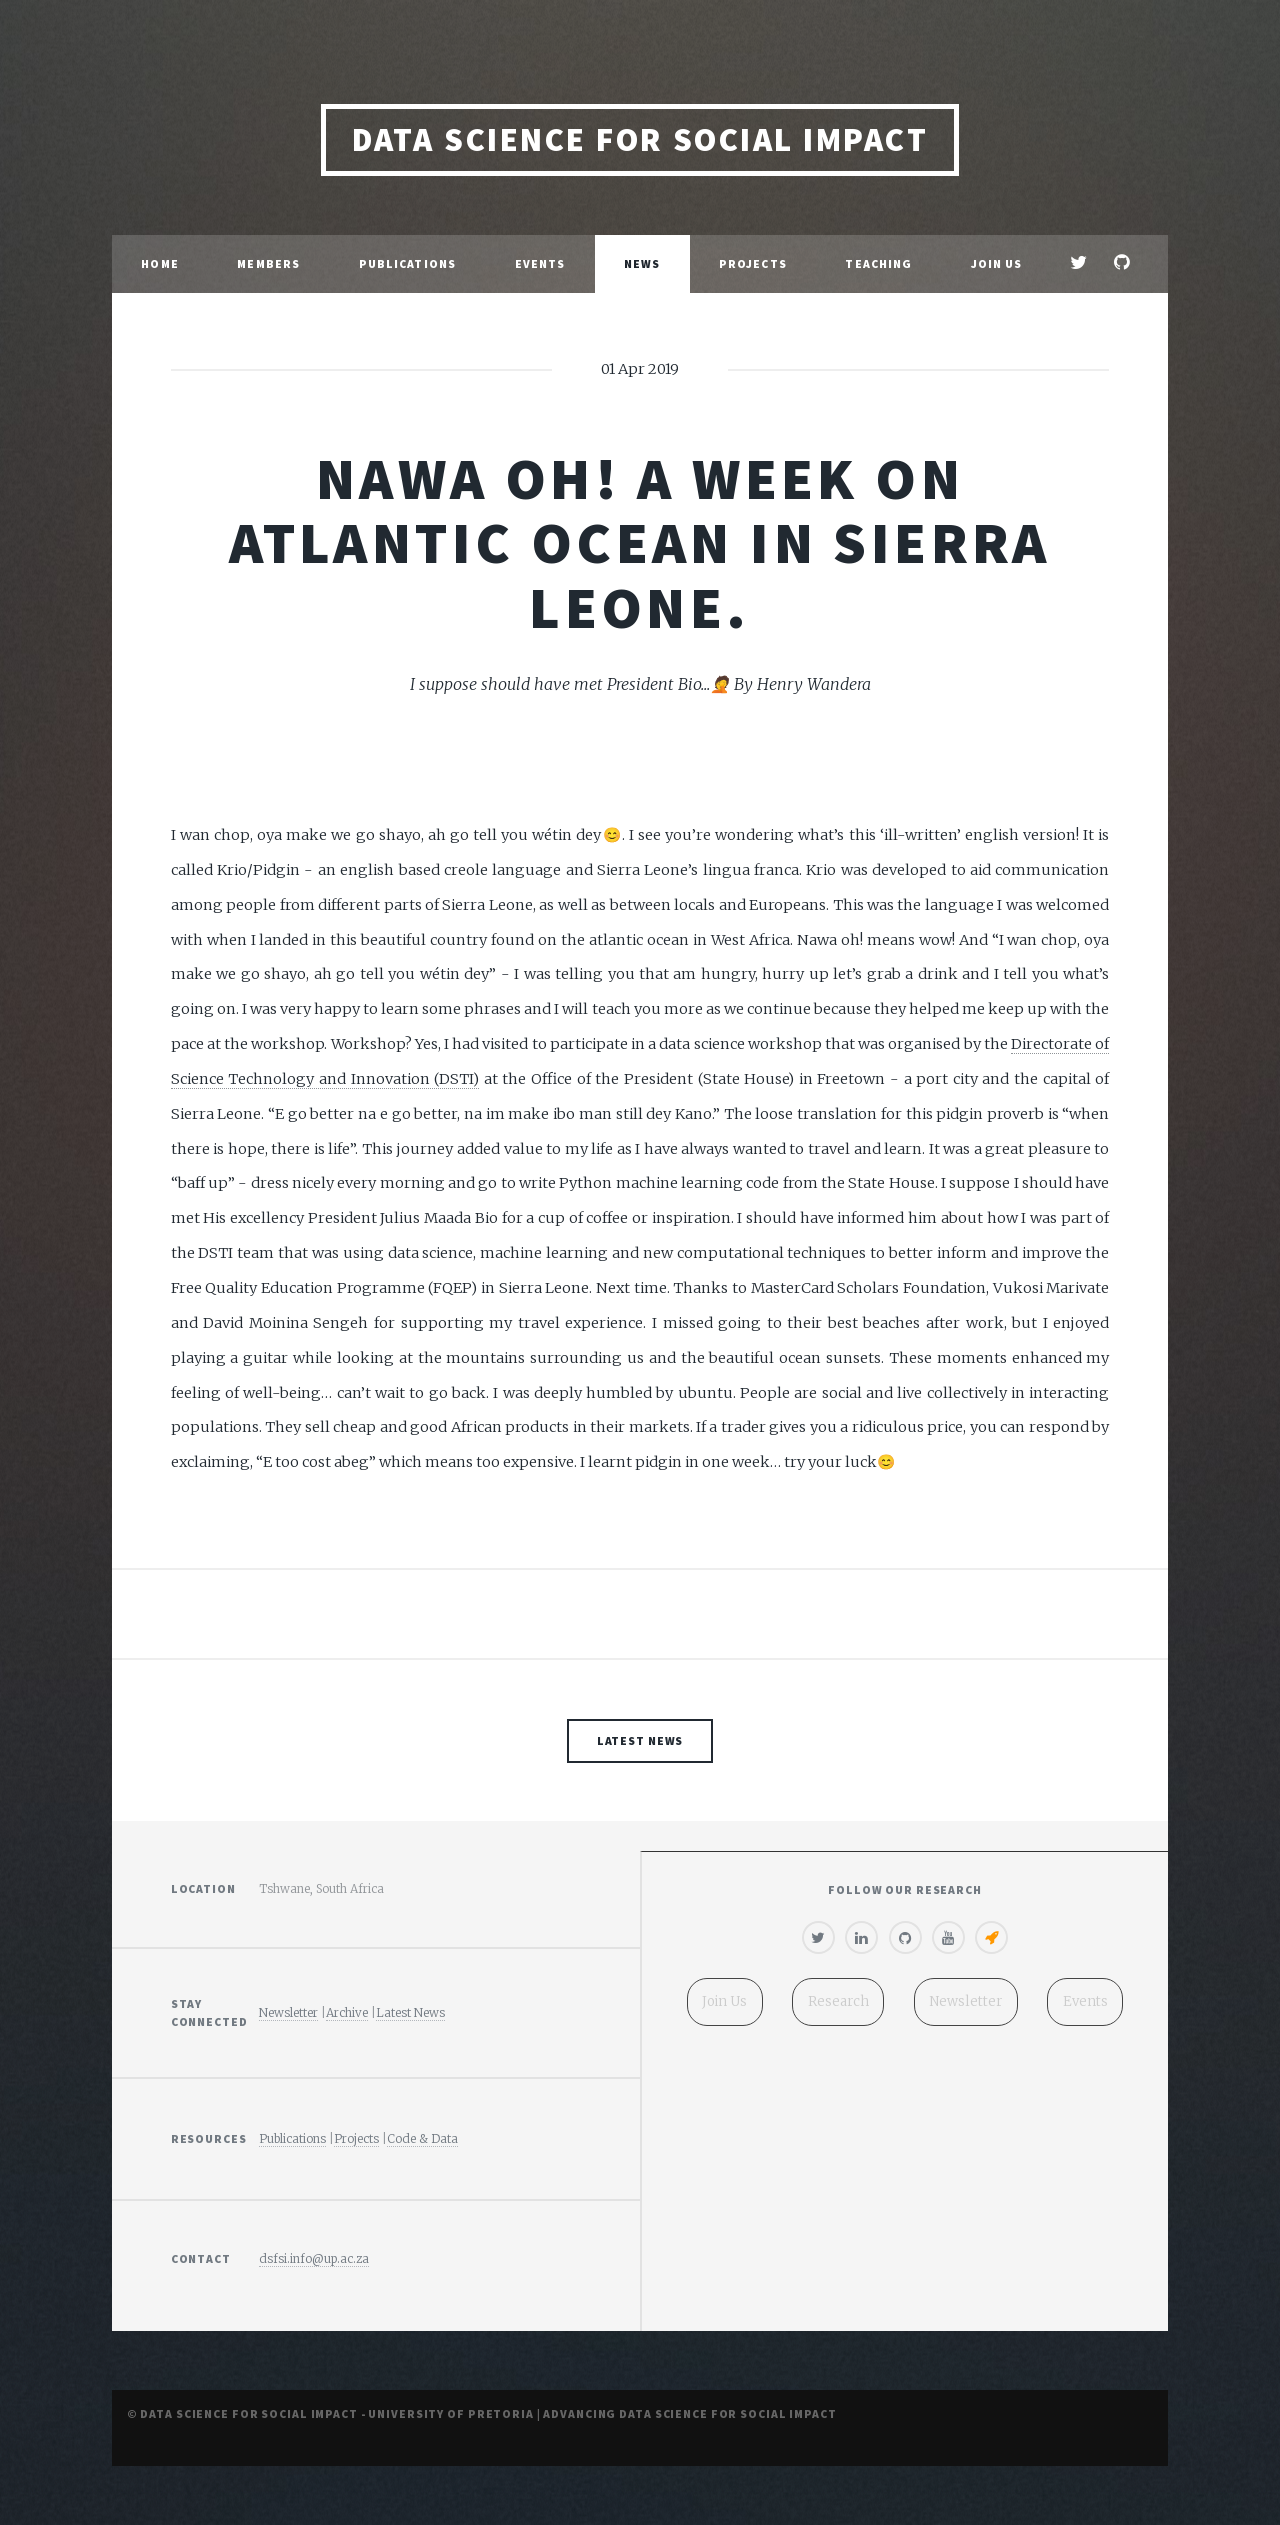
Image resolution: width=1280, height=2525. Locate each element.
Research (838, 2001)
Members (268, 263)
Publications (407, 263)
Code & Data (422, 2138)
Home (159, 263)
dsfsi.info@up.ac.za (314, 2258)
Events (540, 263)
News (642, 263)
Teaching (878, 263)
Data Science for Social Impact (640, 139)
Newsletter (288, 2012)
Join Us (997, 263)
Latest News (640, 1740)
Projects (753, 263)
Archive (347, 2012)
